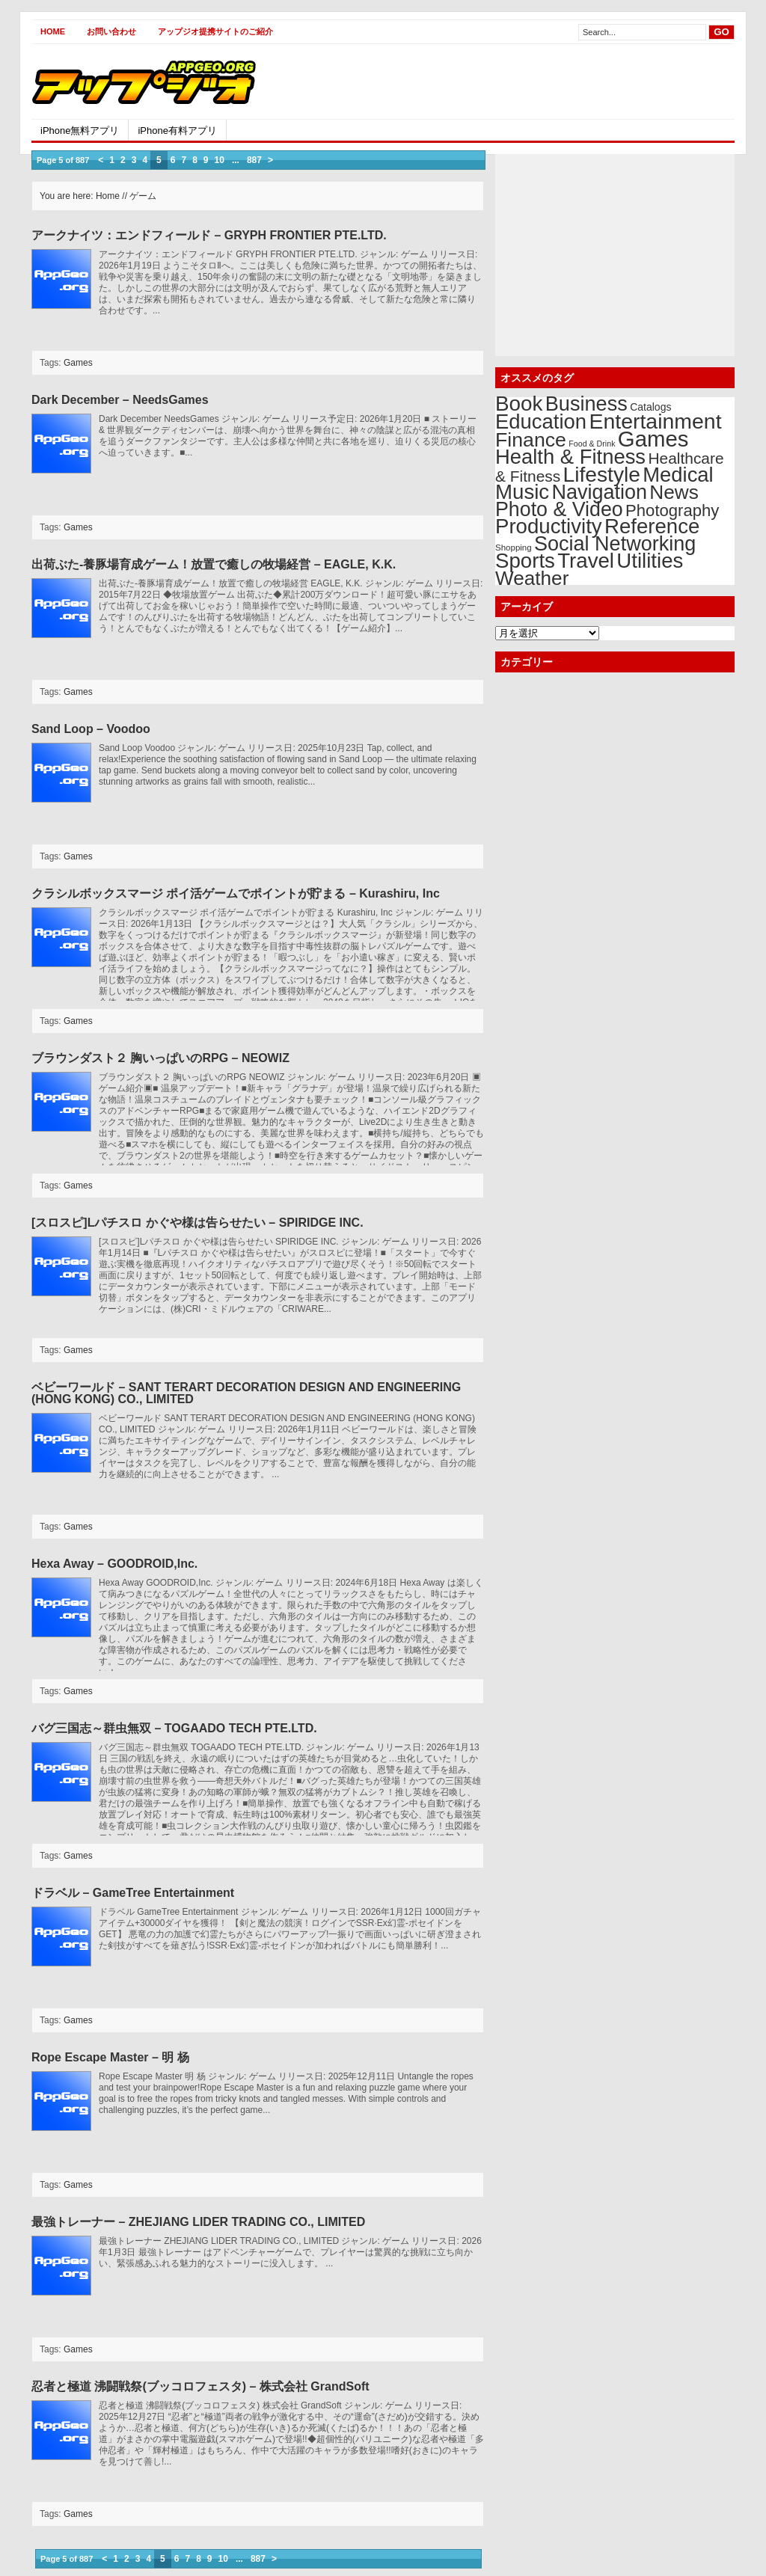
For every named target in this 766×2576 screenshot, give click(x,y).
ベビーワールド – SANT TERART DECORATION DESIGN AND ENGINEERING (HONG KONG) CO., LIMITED (246, 1393)
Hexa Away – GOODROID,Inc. (114, 1563)
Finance (530, 440)
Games (78, 363)
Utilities (649, 560)
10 (219, 160)
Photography (672, 510)
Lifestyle (601, 474)
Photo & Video (559, 509)
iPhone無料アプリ (79, 130)
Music (522, 491)
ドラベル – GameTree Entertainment (132, 1892)
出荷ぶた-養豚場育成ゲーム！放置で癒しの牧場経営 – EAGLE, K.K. (213, 564)
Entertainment (655, 421)
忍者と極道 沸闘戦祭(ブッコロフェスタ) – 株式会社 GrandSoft (200, 2386)
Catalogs (650, 407)
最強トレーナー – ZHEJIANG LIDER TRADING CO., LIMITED (198, 2221)
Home (52, 31)
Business (586, 403)
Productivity (548, 526)
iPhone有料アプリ (177, 130)
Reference (651, 526)
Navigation (599, 492)
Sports (525, 560)
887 (254, 160)
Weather (532, 578)
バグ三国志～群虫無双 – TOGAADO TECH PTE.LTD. (174, 1728)
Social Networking (615, 544)
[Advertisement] (559, 81)
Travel (585, 560)
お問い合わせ (111, 31)
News (674, 492)
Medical (678, 474)
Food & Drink (592, 443)
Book (518, 403)
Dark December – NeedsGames (120, 399)
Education (540, 421)
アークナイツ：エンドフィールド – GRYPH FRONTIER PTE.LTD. (209, 235)
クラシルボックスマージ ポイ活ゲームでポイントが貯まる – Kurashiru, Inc (235, 893)
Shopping (513, 547)
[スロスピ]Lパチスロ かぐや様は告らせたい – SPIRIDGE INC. (197, 1222)
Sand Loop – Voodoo (90, 729)
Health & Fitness (570, 456)
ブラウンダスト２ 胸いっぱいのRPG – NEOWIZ (160, 1058)
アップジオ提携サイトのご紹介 (215, 31)
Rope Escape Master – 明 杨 (110, 2057)
